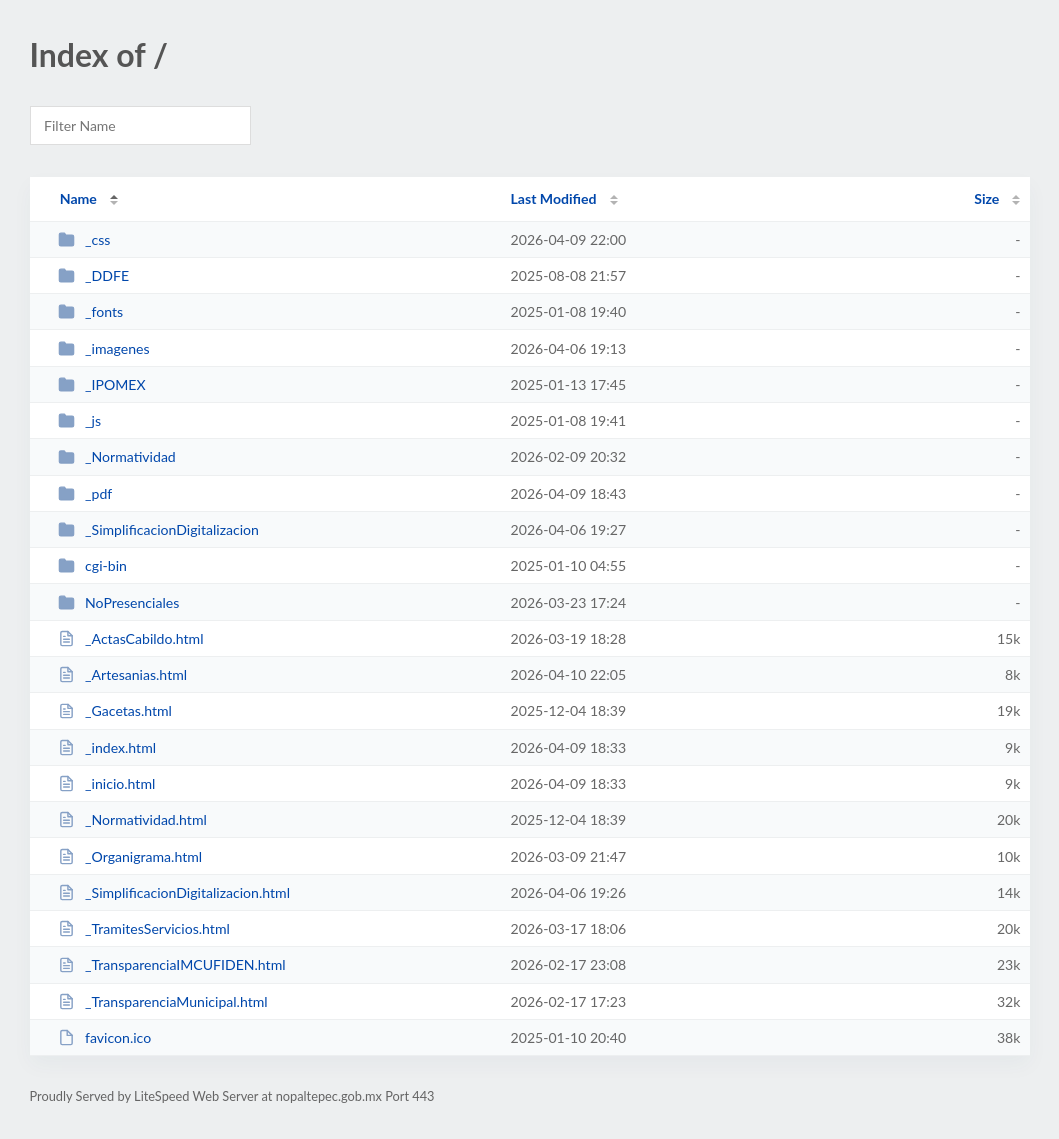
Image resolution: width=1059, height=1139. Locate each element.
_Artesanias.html (122, 674)
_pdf (85, 493)
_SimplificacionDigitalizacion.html (174, 892)
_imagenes (104, 348)
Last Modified (554, 198)
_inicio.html (107, 783)
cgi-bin (92, 565)
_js (79, 420)
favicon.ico (105, 1037)
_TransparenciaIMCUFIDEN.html (172, 964)
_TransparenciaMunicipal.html (163, 1001)
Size (986, 198)
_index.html (107, 747)
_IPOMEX (102, 384)
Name (78, 198)
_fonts (90, 311)
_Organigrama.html (130, 856)
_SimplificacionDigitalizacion (158, 529)
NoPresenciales (119, 602)
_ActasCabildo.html (131, 638)
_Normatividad (117, 456)
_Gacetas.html (115, 710)
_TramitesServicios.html (144, 928)
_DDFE (93, 275)
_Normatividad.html (132, 819)
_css (84, 239)
